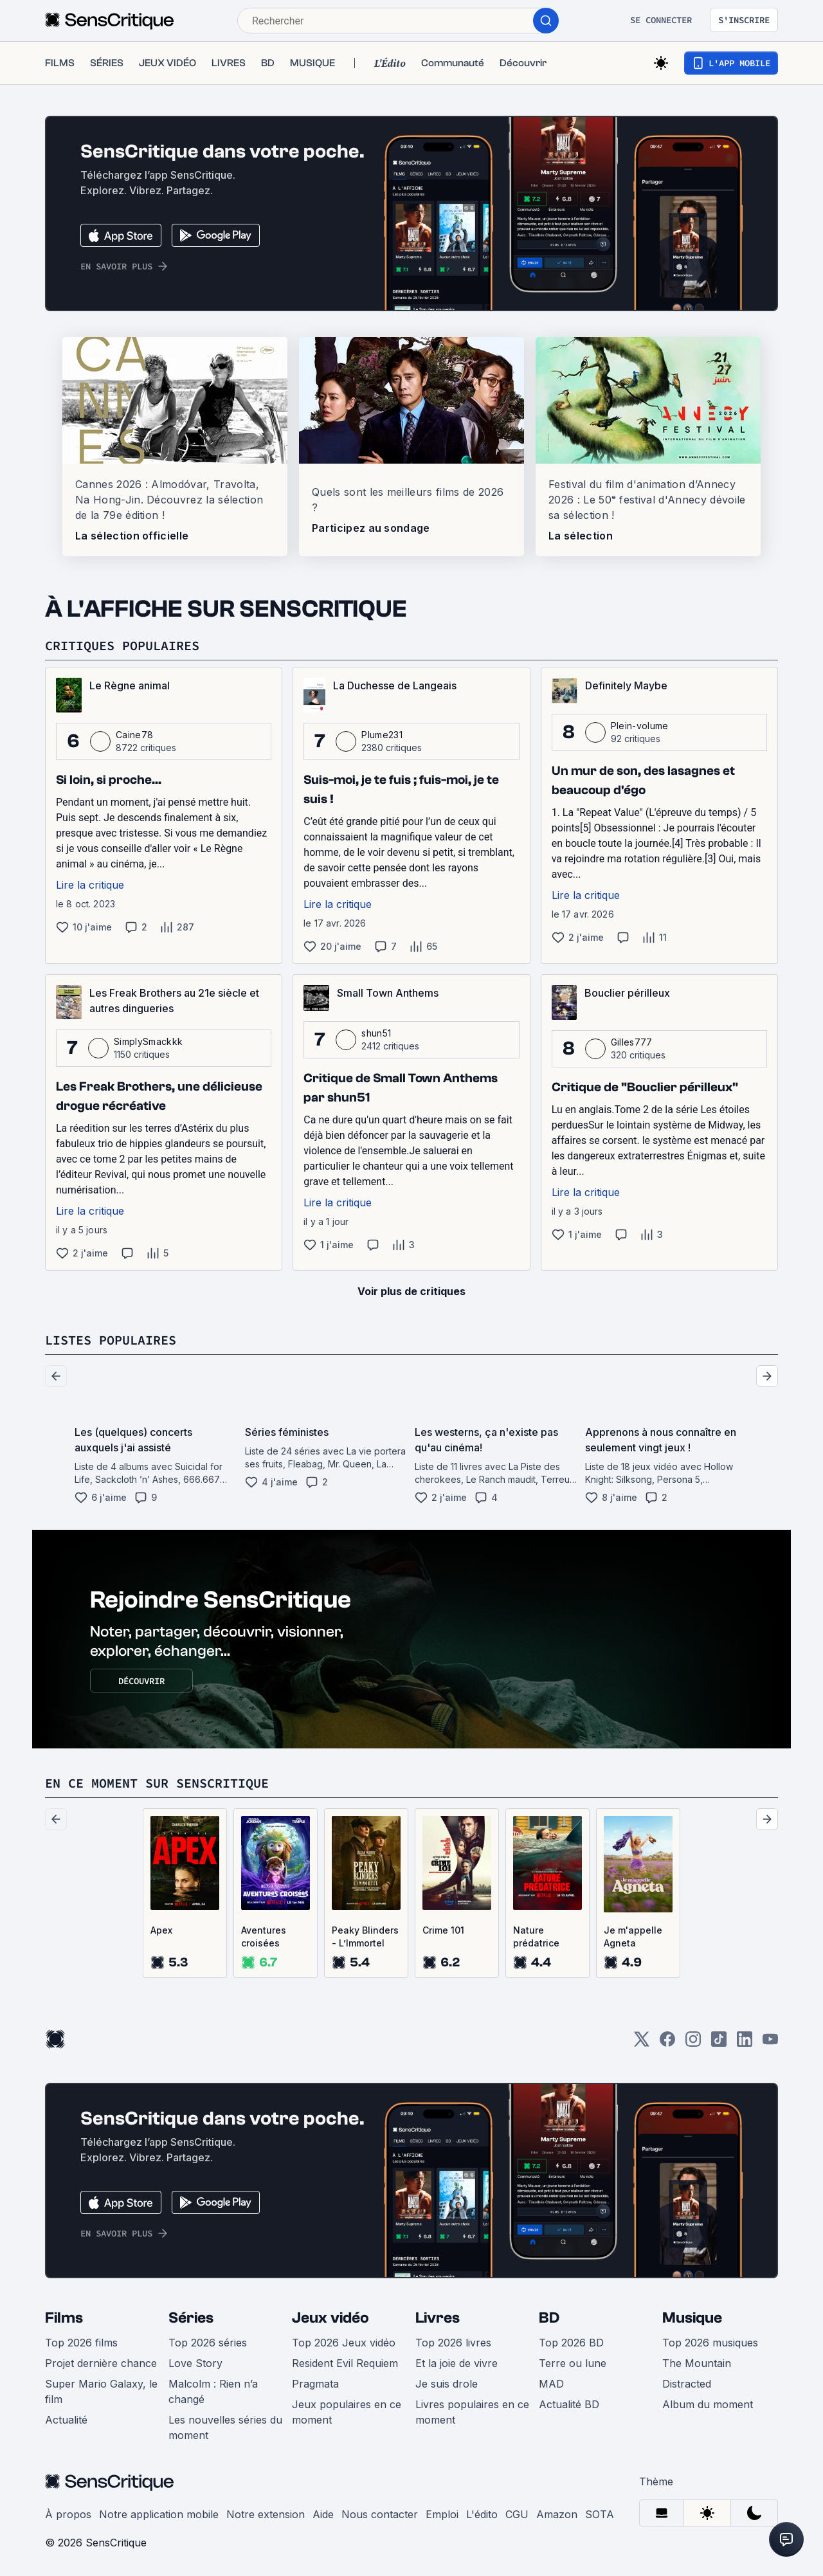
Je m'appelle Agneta (633, 1936)
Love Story (195, 2363)
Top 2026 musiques (710, 2342)
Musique (692, 2318)
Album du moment (707, 2404)
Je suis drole (446, 2383)
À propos (68, 2514)
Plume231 (381, 734)
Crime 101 (443, 1930)
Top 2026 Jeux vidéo (343, 2342)
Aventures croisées (263, 1936)
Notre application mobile (159, 2514)
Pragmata (315, 2383)
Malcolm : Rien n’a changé (213, 2391)
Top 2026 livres (453, 2342)
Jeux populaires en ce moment (346, 2412)
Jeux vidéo (330, 2318)
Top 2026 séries (207, 2342)
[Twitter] (641, 2043)
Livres (437, 2318)
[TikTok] (719, 2043)
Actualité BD (569, 2404)
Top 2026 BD (571, 2342)
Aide (323, 2514)
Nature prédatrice (536, 1936)
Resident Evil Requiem (345, 2363)
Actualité (66, 2419)
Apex (161, 1930)
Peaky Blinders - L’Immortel (365, 1936)
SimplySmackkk (148, 1041)
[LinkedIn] (744, 2043)
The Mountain (696, 2363)
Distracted (686, 2383)
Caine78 (134, 734)
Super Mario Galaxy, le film (101, 2391)
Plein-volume (640, 725)
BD (549, 2318)
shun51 (376, 1033)
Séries (190, 2318)
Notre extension (265, 2514)
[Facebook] (667, 2043)
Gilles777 (632, 1042)
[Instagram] (693, 2043)
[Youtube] (770, 2043)
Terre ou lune (572, 2363)
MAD (551, 2383)
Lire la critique (90, 884)
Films (64, 2318)
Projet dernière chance (101, 2363)
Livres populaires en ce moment (472, 2412)
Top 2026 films (81, 2342)
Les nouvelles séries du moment (225, 2427)
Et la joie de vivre (456, 2363)
